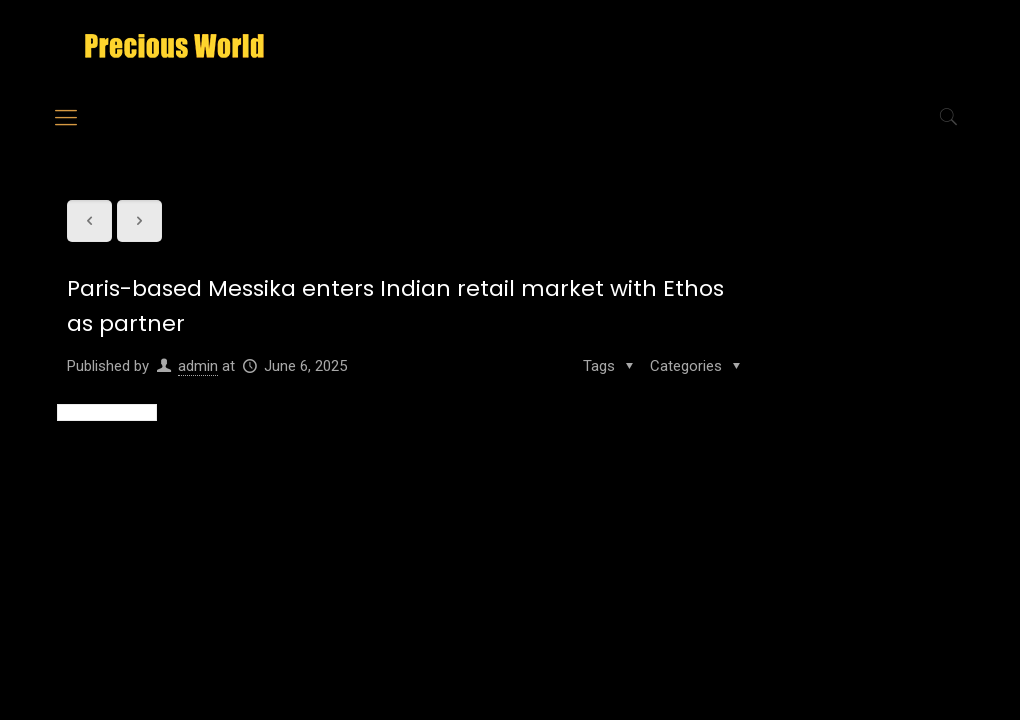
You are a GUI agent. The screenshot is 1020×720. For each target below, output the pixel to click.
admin (198, 366)
